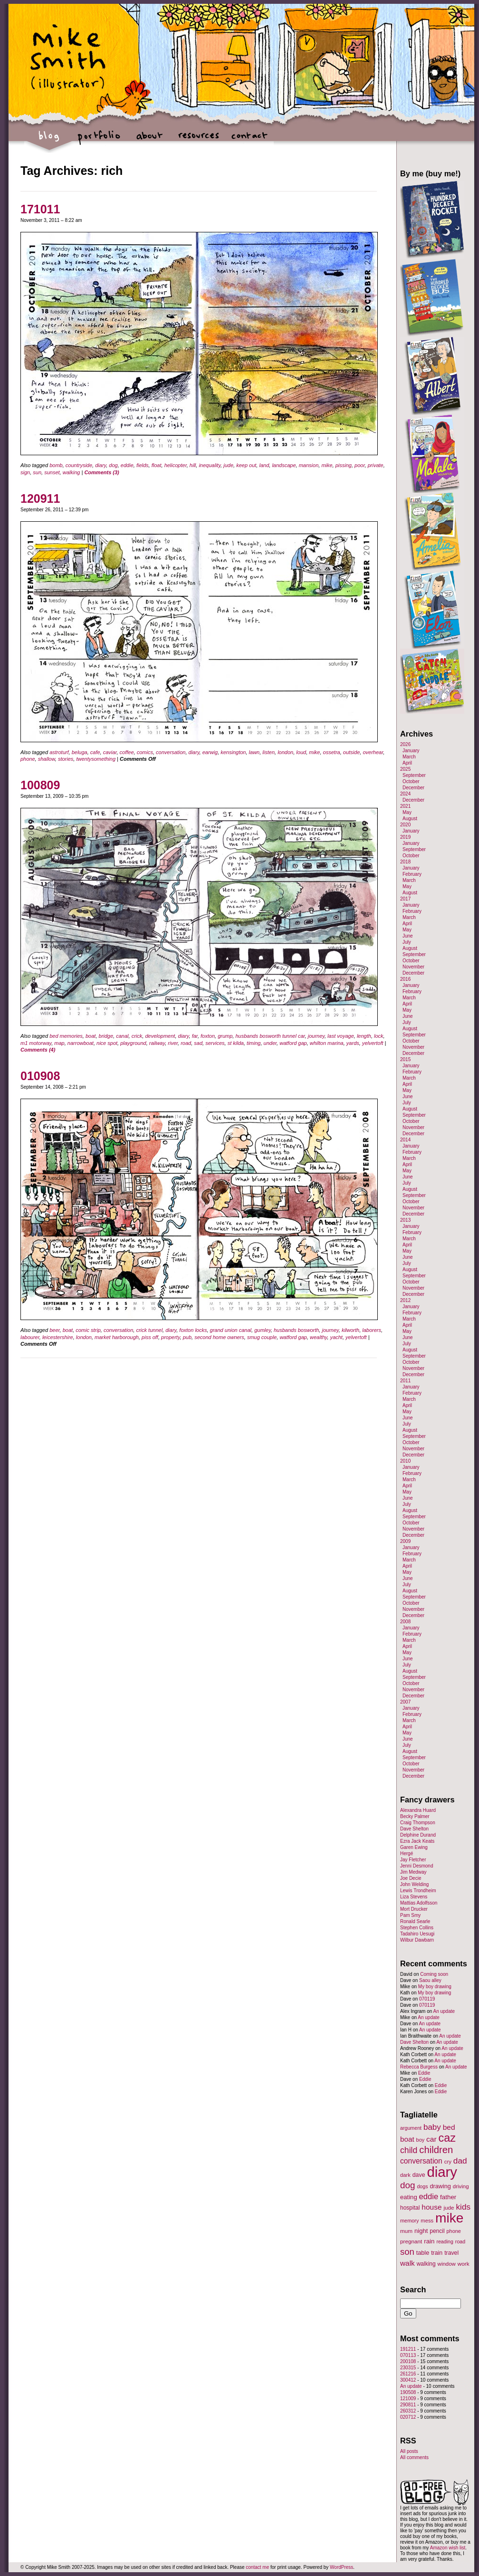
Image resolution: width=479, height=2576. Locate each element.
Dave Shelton (414, 1828)
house (431, 2207)
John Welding (414, 1884)
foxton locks (193, 1330)
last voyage (340, 1036)
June (407, 935)
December (413, 787)
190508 (408, 2392)
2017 (405, 898)
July (406, 942)
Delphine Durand (418, 1835)
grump (225, 1036)
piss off (150, 1337)
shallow (46, 759)
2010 (405, 1461)
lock (378, 1036)
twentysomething (95, 759)
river (173, 1043)
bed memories (66, 1036)
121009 (408, 2398)
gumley (262, 1330)
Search (413, 2289)
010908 (40, 1075)
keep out (246, 465)
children (436, 2150)
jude (228, 465)
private (375, 465)
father (448, 2197)
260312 (408, 2410)
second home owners (219, 1337)
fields (142, 465)
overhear (373, 752)
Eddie (424, 2073)
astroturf (58, 752)
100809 (40, 785)
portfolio (99, 140)
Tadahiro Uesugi (417, 1933)
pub (187, 1337)
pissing (343, 465)
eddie (127, 465)
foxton (208, 1036)
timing (253, 1043)
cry (447, 2161)
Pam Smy (410, 1915)
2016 (405, 979)
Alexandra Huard (418, 1810)
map (59, 1043)
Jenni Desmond (416, 1865)
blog (49, 140)
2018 (405, 861)
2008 (405, 1621)
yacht (336, 1337)
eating (408, 2197)
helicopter (175, 465)
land (264, 465)
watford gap (293, 1043)
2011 (405, 1380)
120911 (40, 498)
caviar (110, 752)
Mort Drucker (414, 1909)
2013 (405, 1220)
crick (137, 1036)
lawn (254, 752)
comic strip (88, 1330)
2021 (405, 806)
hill (193, 465)
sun (37, 472)
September (414, 775)
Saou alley (430, 1980)
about (149, 140)
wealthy (318, 1337)
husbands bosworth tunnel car (270, 1036)
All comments (414, 2457)
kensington (233, 752)
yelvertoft (372, 1043)
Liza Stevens (413, 1896)
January (411, 750)
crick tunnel (149, 1330)
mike (326, 465)
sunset (51, 472)
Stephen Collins (416, 1927)
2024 (405, 793)
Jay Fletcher (413, 1859)
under (270, 1043)
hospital (410, 2207)
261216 (408, 2373)
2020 (405, 824)
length (364, 1036)
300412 (408, 2380)
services (214, 1043)
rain (429, 2241)
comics (145, 752)
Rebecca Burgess (419, 2066)
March (409, 756)
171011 (40, 209)
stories (65, 759)
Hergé (406, 1853)
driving (461, 2186)
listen (268, 752)
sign (25, 472)
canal (122, 1036)
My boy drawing (434, 1986)
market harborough (117, 1337)
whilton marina (327, 1043)
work (463, 2263)
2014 (405, 1139)
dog (113, 465)
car (431, 2139)
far (195, 1036)
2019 (405, 837)
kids (463, 2207)
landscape (284, 465)
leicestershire (57, 1337)
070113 (408, 2355)
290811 (408, 2404)
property (170, 1337)
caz (447, 2138)
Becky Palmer (415, 1816)
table (423, 2253)
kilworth (350, 1330)
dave (418, 2175)
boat (91, 1036)
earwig (210, 752)
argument (411, 2128)
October (411, 781)
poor (359, 465)
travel (451, 2253)
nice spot (106, 1043)
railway (157, 1043)
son (407, 2252)
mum (406, 2231)
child (408, 2150)
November (413, 966)
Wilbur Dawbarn (417, 1940)
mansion (309, 465)
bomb (56, 465)
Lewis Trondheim (418, 1890)
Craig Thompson (417, 1822)
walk (407, 2263)
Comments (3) (101, 472)
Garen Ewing (414, 1847)
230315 (408, 2367)
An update (444, 2011)
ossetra (331, 752)
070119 (427, 1998)
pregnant (411, 2241)
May (407, 812)
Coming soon (434, 1974)
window (447, 2264)
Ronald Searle (415, 1921)
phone (27, 759)
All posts (409, 2451)
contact (249, 140)
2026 (405, 744)
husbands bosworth (296, 1330)
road (186, 1043)
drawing (440, 2186)
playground (133, 1043)
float (157, 465)
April (407, 763)
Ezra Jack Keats (417, 1841)
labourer (29, 1337)
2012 (405, 1300)
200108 (408, 2361)
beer (54, 1330)
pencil (437, 2231)
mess (427, 2220)
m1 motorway (35, 1043)
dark (405, 2175)
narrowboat (80, 1043)
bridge (106, 1036)
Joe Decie (410, 1878)
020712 (408, 2417)
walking (71, 472)
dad (460, 2160)
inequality (209, 465)
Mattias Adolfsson (418, 1903)
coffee (127, 752)
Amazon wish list (447, 2547)
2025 (405, 769)
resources (199, 140)
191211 (408, 2349)
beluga (79, 752)
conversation (170, 752)
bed (449, 2127)
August (409, 818)
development (160, 1036)
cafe (95, 752)
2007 (405, 1702)
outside (351, 752)
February (412, 874)
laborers (371, 1330)
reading (444, 2241)
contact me (257, 2567)
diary (100, 465)
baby (432, 2127)
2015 (405, 1059)
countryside (79, 465)
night (421, 2230)
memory (409, 2220)
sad (198, 1043)
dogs (422, 2186)
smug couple (262, 1337)
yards (352, 1043)
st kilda (236, 1043)
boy (420, 2140)
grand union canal (230, 1330)
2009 (405, 1541)
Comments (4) (37, 1050)
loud (301, 752)
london (285, 752)
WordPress (341, 2567)
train (436, 2253)
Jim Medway (413, 1872)
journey (316, 1036)
